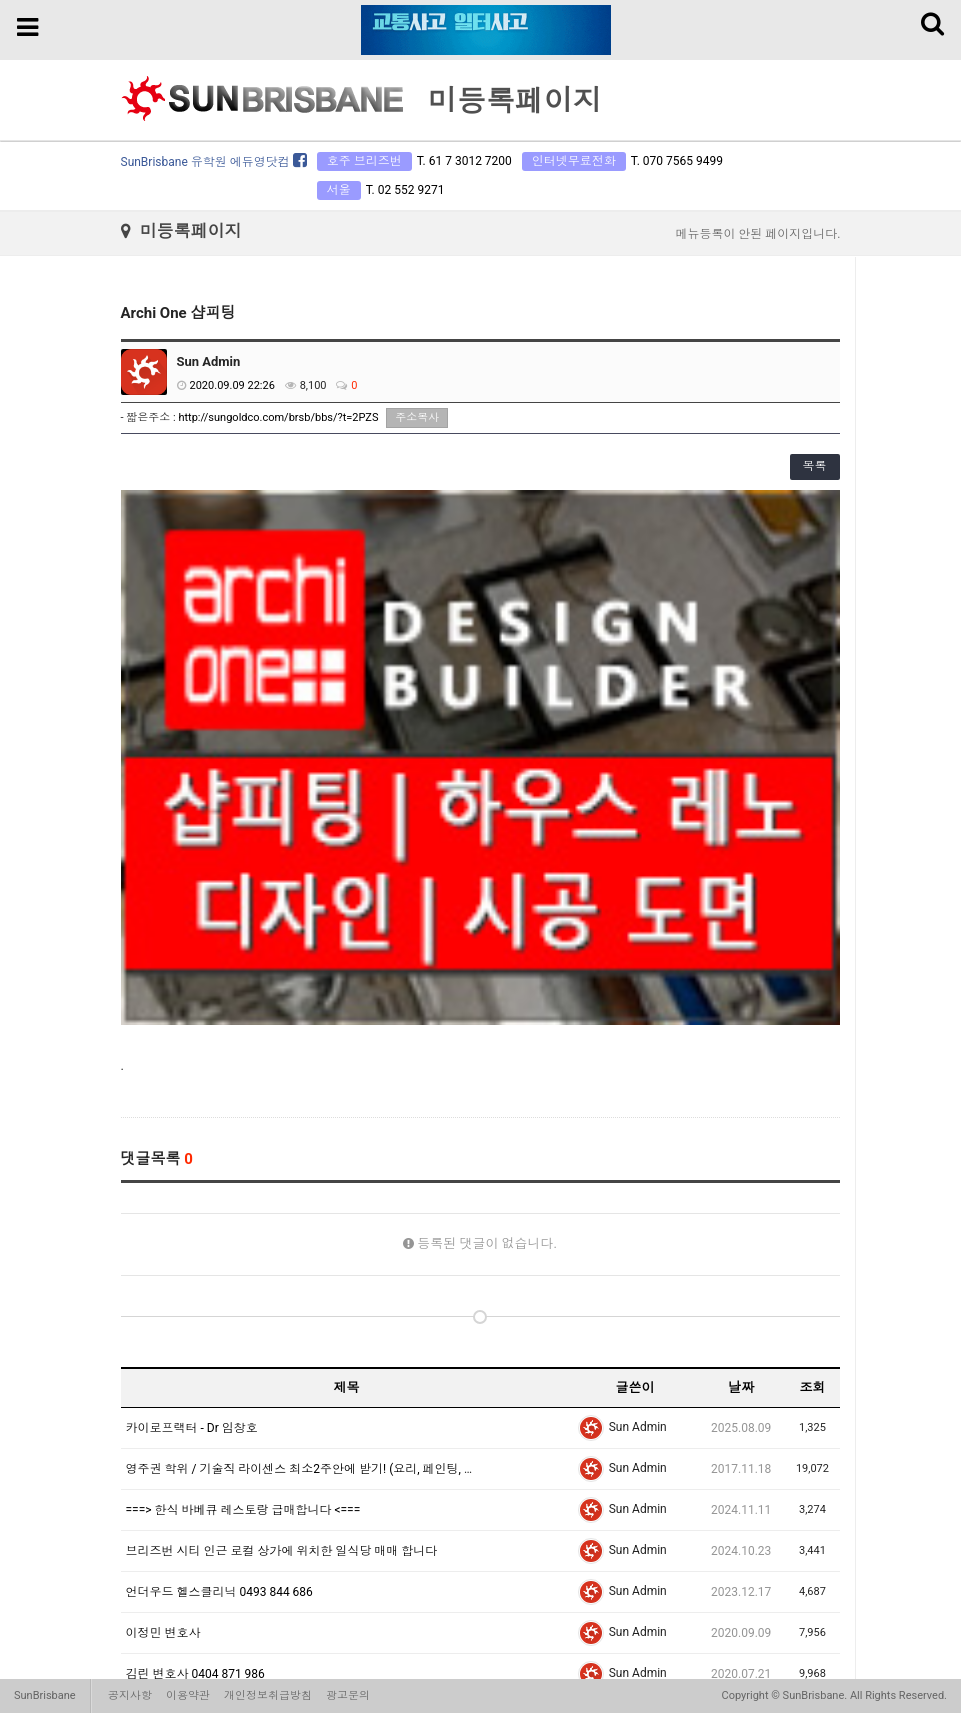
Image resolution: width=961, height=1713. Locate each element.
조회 (812, 975)
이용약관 (188, 1695)
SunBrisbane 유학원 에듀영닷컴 (214, 162)
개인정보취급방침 (268, 1695)
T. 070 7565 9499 (677, 161)
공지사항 (130, 1695)
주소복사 (417, 417)
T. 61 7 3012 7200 (464, 161)
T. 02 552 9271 (405, 190)
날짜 (741, 975)
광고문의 (348, 1695)
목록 (815, 466)
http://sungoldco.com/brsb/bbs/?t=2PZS (278, 417)
